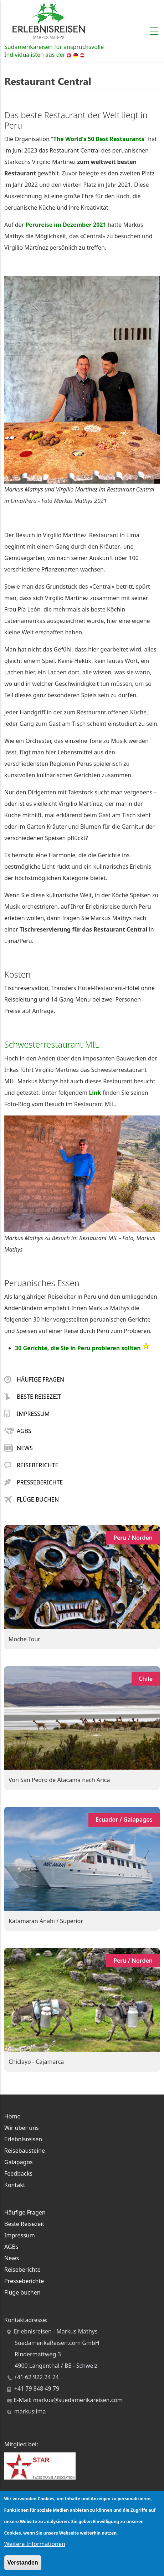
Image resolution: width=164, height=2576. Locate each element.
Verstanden (22, 2563)
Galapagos (18, 2162)
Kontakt (14, 2185)
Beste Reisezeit (32, 1397)
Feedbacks (18, 2173)
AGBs (17, 1431)
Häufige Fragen (34, 1379)
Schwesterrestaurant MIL (51, 1044)
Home (12, 2116)
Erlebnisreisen (23, 2139)
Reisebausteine (24, 2151)
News (18, 1448)
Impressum (27, 1414)
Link (95, 1093)
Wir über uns (21, 2128)
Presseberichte (33, 1482)
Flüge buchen (31, 1499)
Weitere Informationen (34, 2544)
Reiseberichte (31, 1465)
